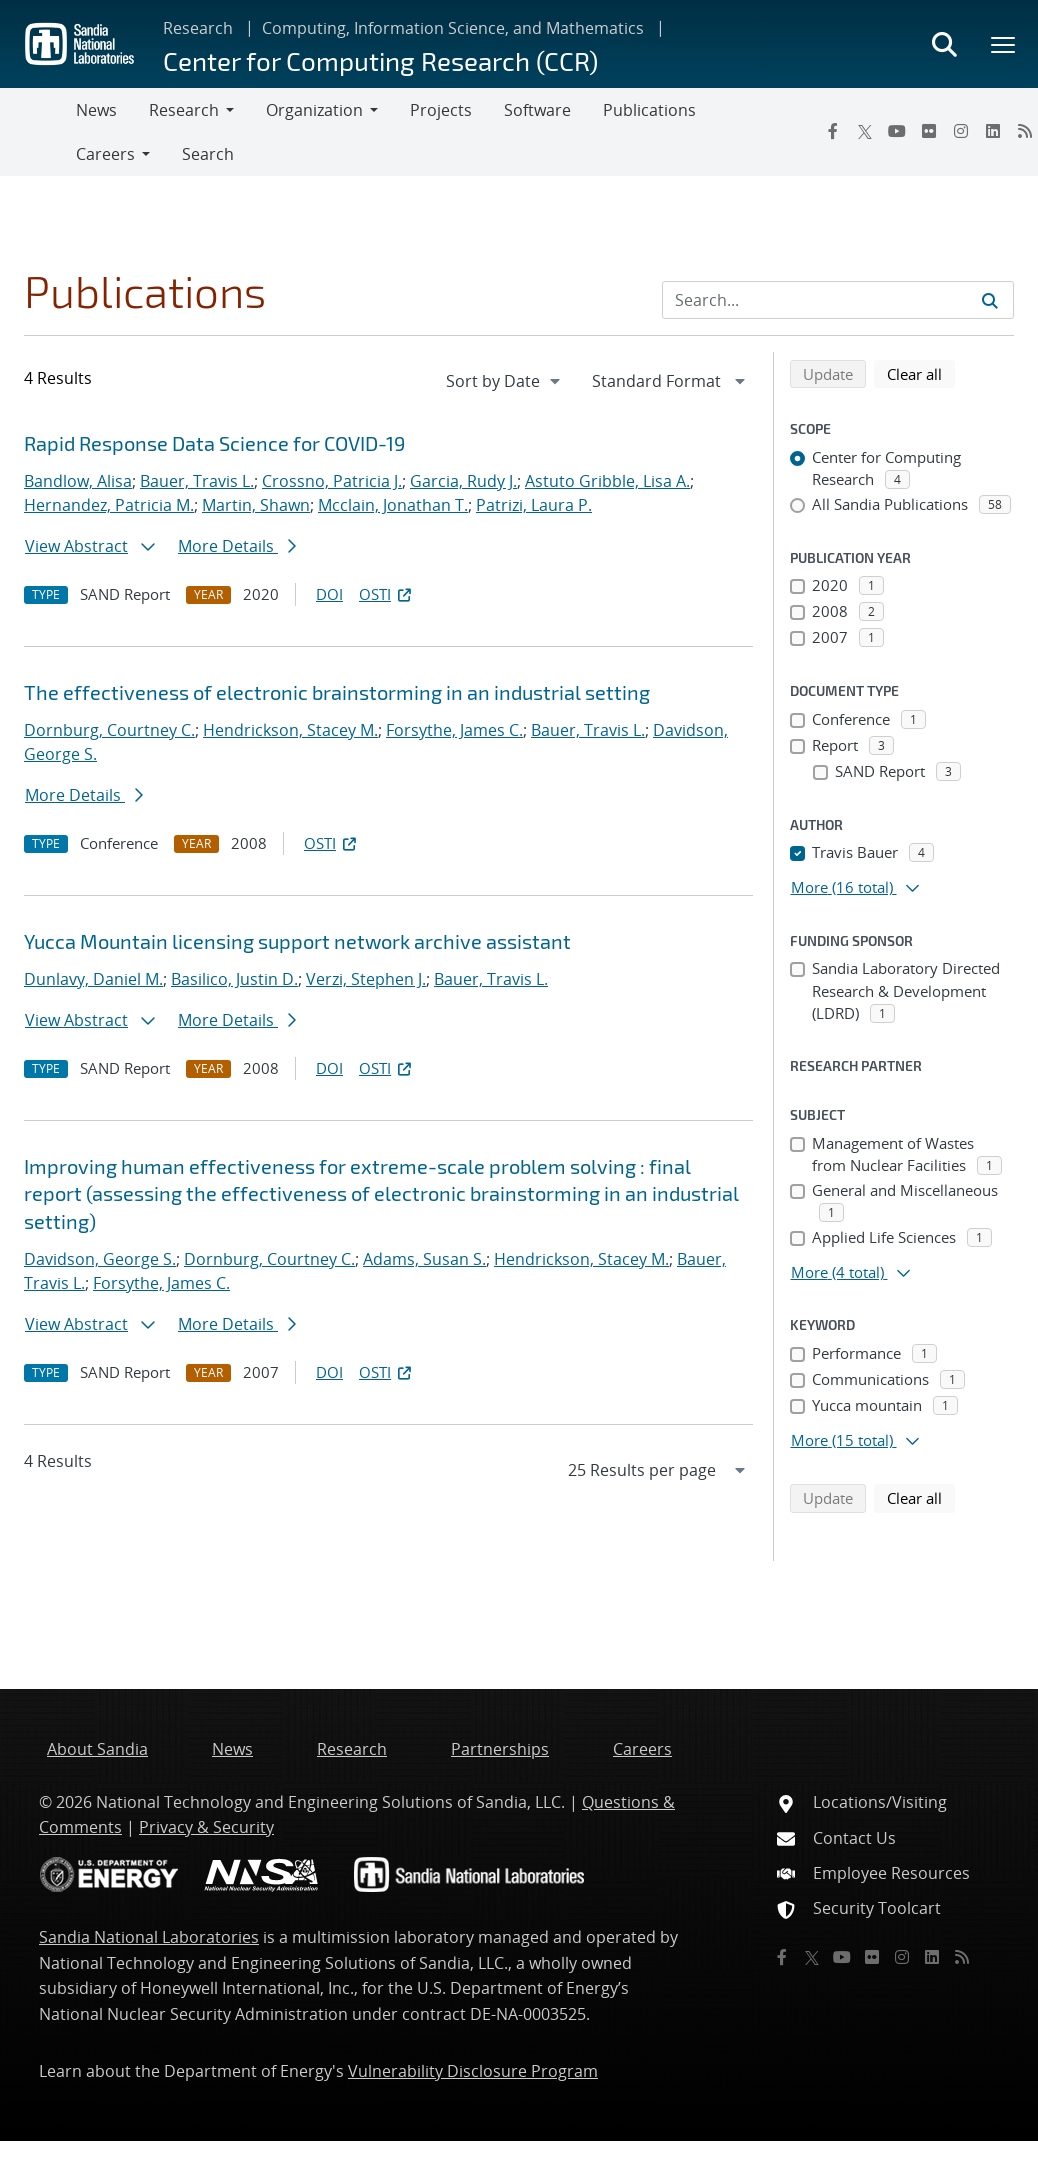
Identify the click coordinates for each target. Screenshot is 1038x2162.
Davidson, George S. (100, 1259)
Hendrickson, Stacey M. (290, 730)
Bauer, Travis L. (197, 481)
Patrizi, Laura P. (534, 505)
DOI (329, 594)
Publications (649, 110)
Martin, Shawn (256, 505)
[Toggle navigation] (38, 132)
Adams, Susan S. (424, 1259)
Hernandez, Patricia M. (109, 505)
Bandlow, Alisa (78, 481)
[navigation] (505, 381)
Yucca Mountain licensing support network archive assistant (297, 941)
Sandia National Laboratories (149, 1937)
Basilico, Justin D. (234, 979)
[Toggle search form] (944, 44)
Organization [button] (314, 110)
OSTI (387, 594)
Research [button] (184, 110)
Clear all (921, 373)
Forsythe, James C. (454, 730)
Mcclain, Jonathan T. (393, 505)
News (96, 110)
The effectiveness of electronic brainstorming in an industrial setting (337, 692)
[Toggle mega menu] (1004, 44)
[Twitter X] (865, 131)
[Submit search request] (990, 300)
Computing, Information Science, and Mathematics (453, 28)
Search (208, 154)
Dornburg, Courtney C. (109, 730)
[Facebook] (833, 131)
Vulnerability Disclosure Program (473, 2071)
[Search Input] (838, 300)
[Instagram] (961, 131)
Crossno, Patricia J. (332, 481)
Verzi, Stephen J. (366, 979)
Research (198, 28)
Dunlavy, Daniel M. (93, 979)
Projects (441, 110)
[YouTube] (897, 131)
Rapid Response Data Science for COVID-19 (214, 443)
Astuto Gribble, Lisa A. (607, 481)
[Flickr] (929, 131)
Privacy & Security (206, 1827)
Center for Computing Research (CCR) (380, 60)
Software (537, 110)
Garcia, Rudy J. (463, 481)
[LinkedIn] (993, 131)
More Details (237, 546)
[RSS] (962, 1957)
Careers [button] (105, 154)
